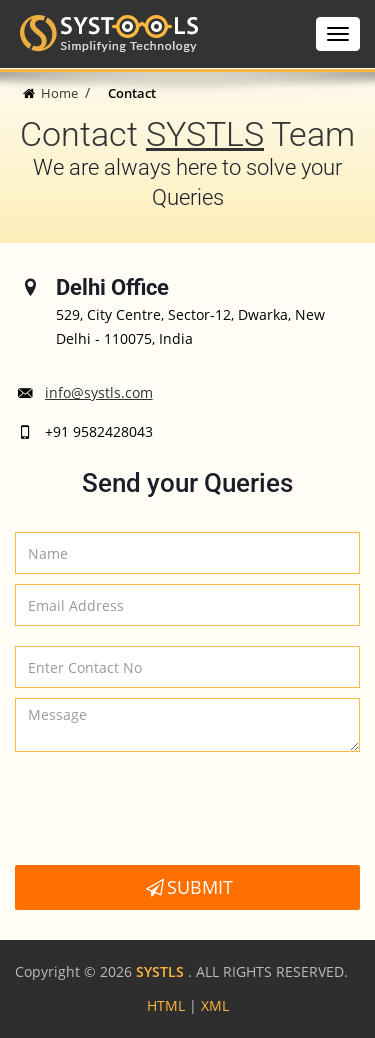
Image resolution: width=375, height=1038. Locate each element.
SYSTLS (205, 134)
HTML (166, 1005)
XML (215, 1005)
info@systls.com (99, 392)
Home (59, 93)
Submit (187, 887)
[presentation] (167, 811)
